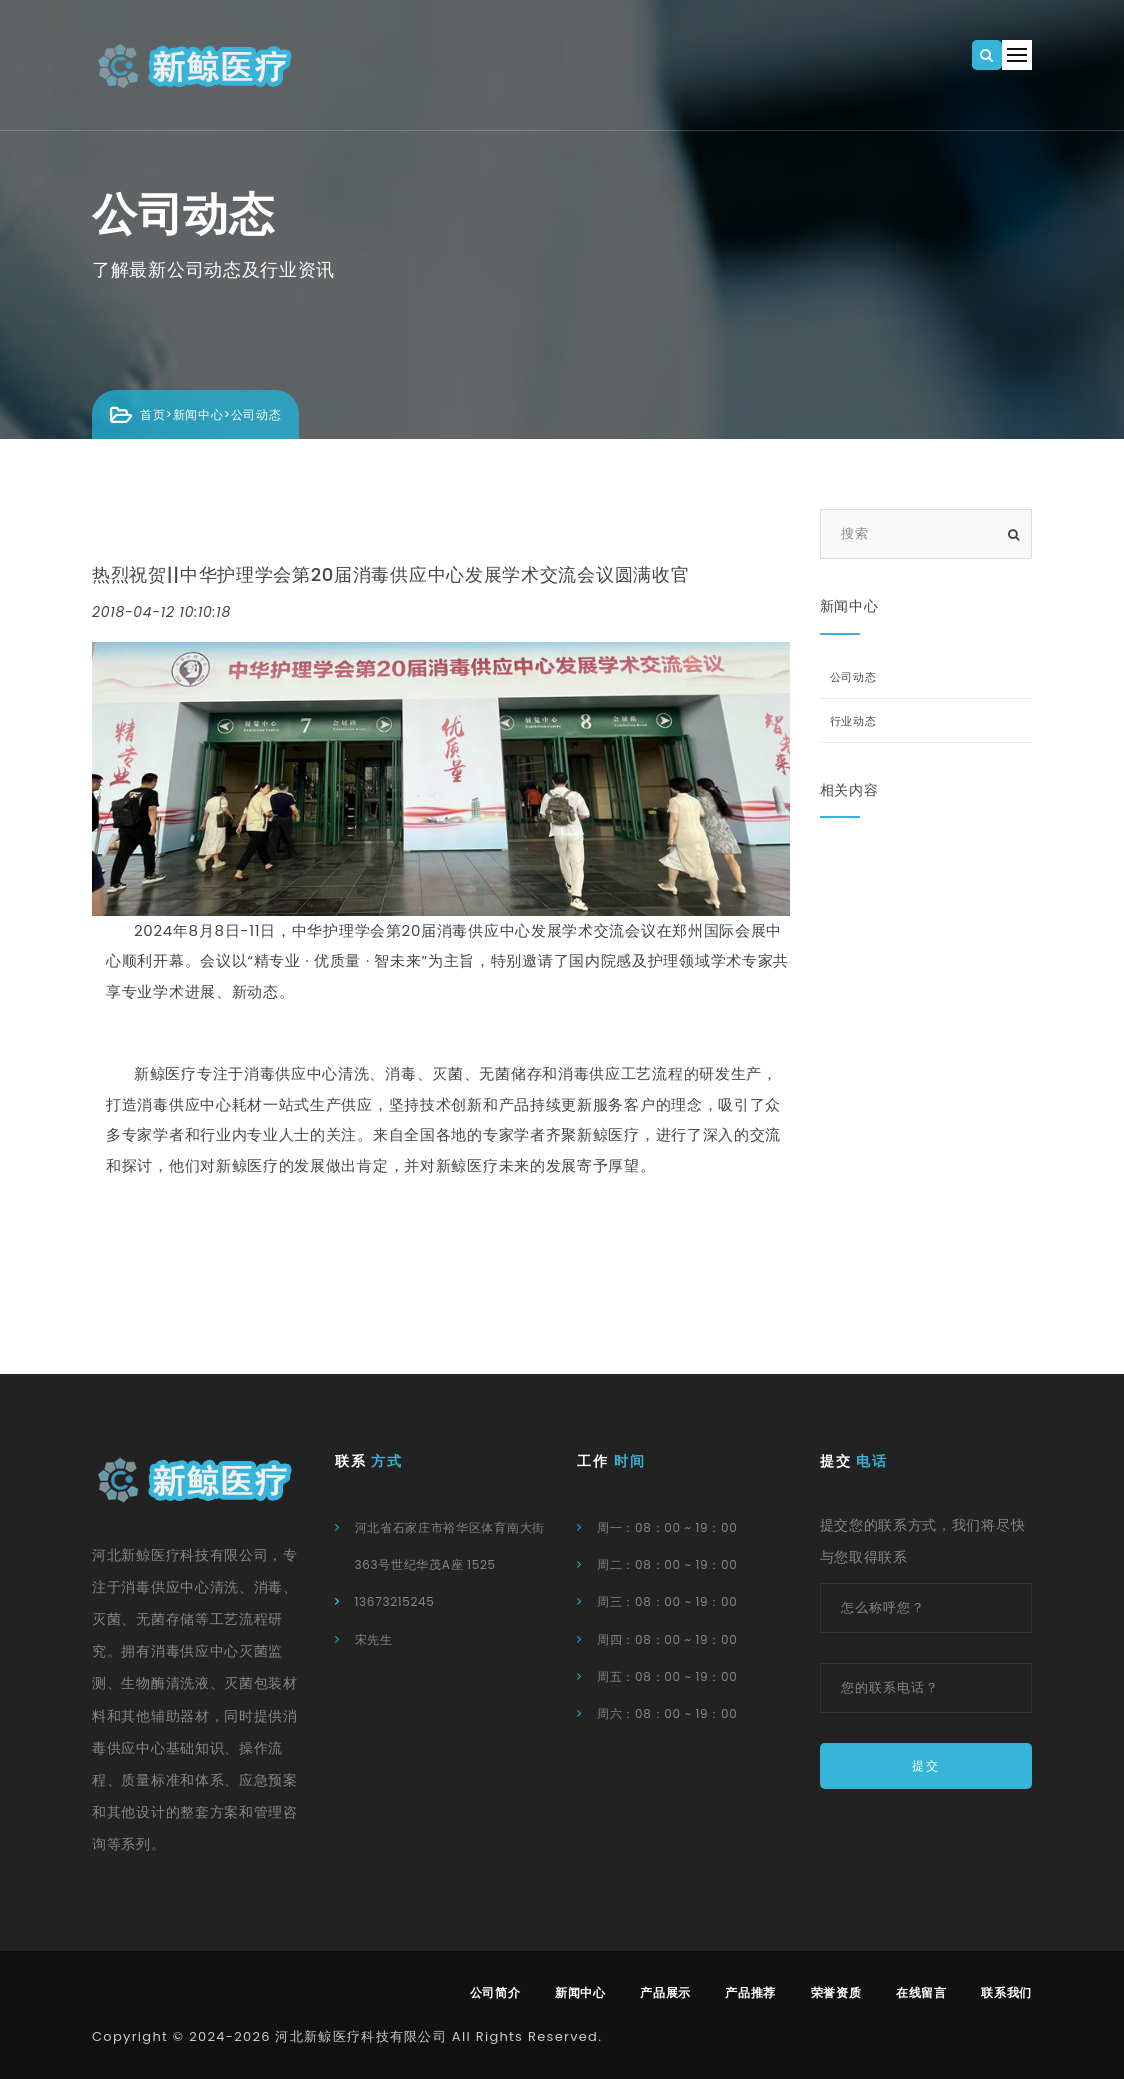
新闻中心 (198, 414)
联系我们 (1006, 1992)
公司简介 (495, 1992)
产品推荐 (750, 1992)
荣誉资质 (836, 1992)
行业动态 (853, 721)
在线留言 (921, 1992)
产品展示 (665, 1992)
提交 (926, 1765)
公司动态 (256, 414)
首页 (152, 414)
